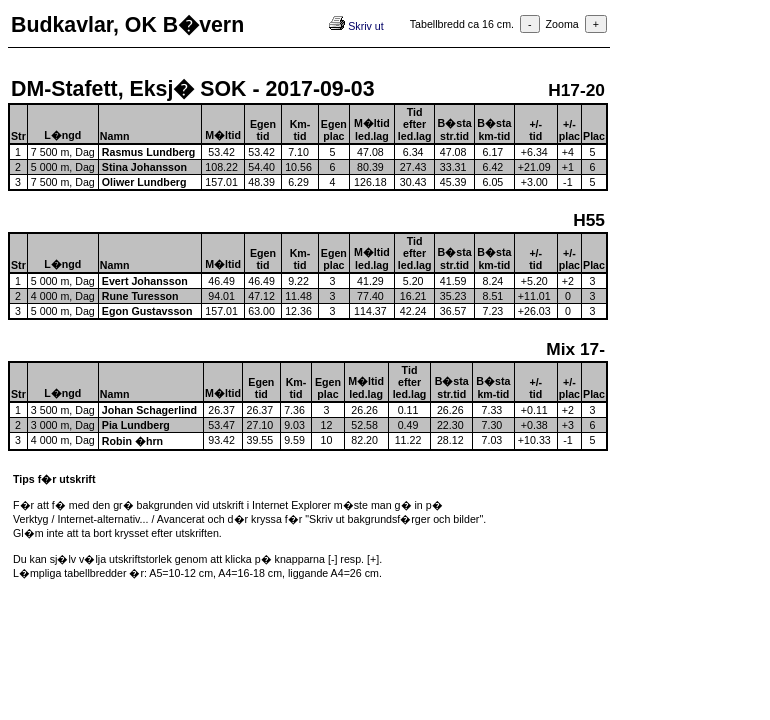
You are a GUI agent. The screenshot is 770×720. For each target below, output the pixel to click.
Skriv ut (356, 26)
